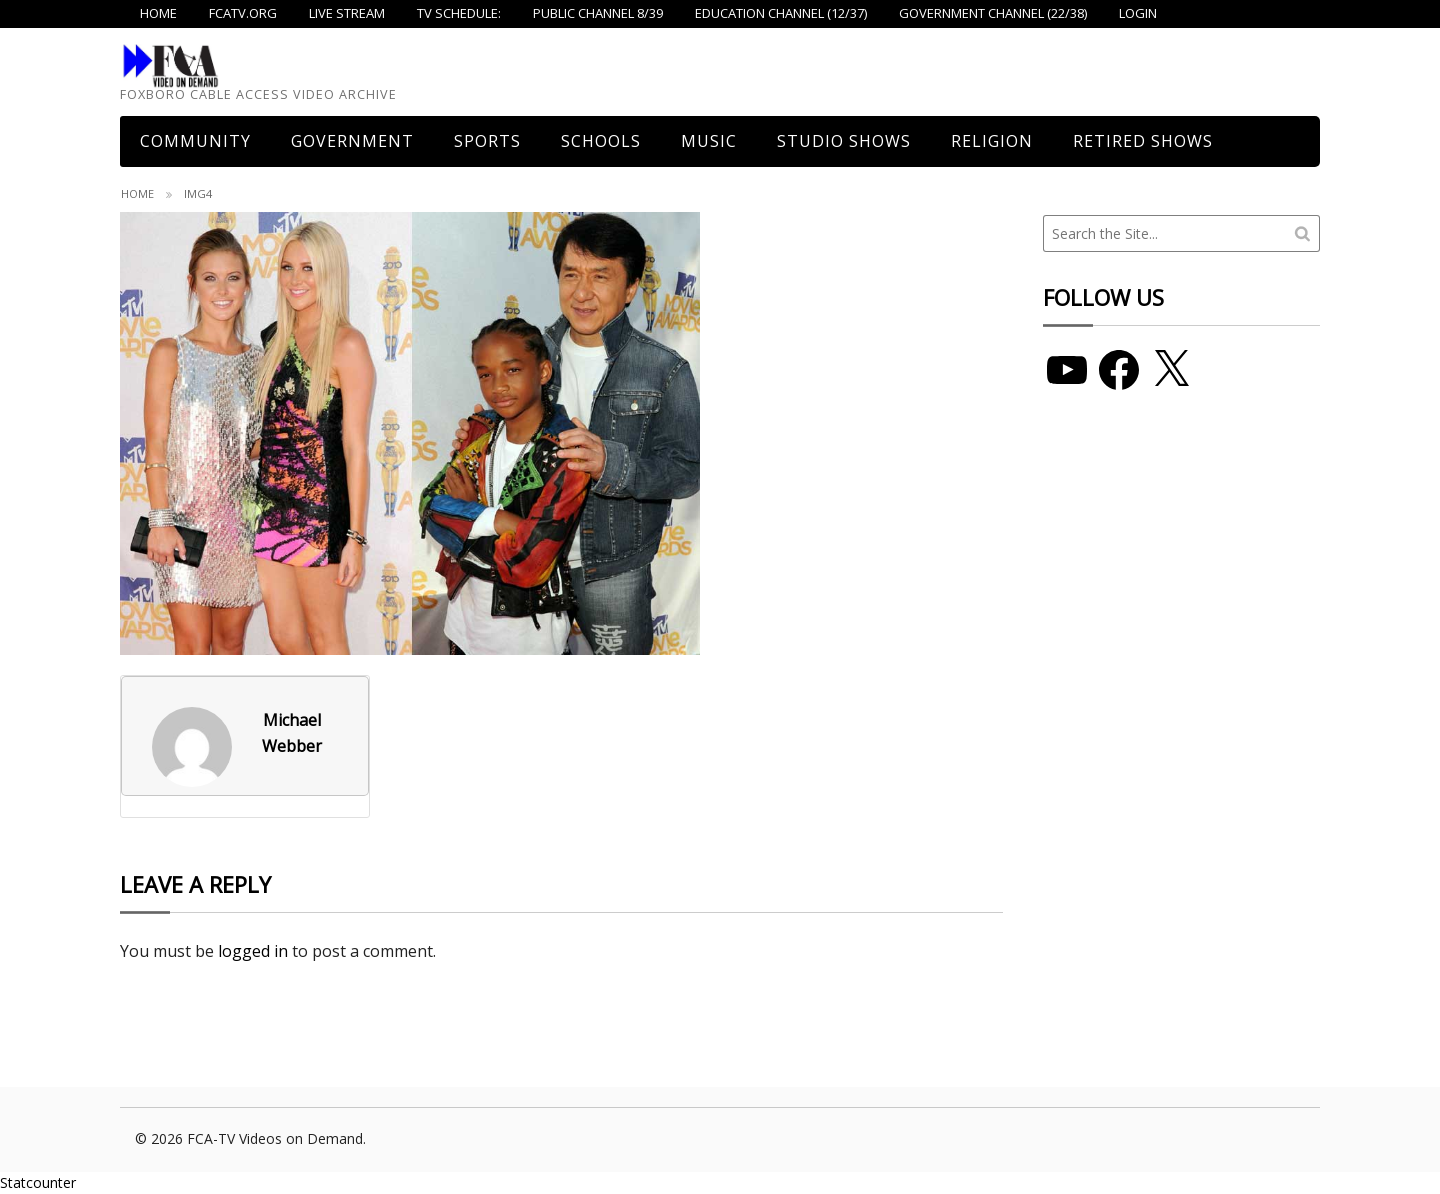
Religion (992, 141)
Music (709, 141)
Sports (487, 141)
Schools (601, 141)
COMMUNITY (195, 141)
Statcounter (38, 1182)
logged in (253, 951)
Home (137, 193)
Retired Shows (1143, 141)
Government (352, 141)
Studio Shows (844, 141)
